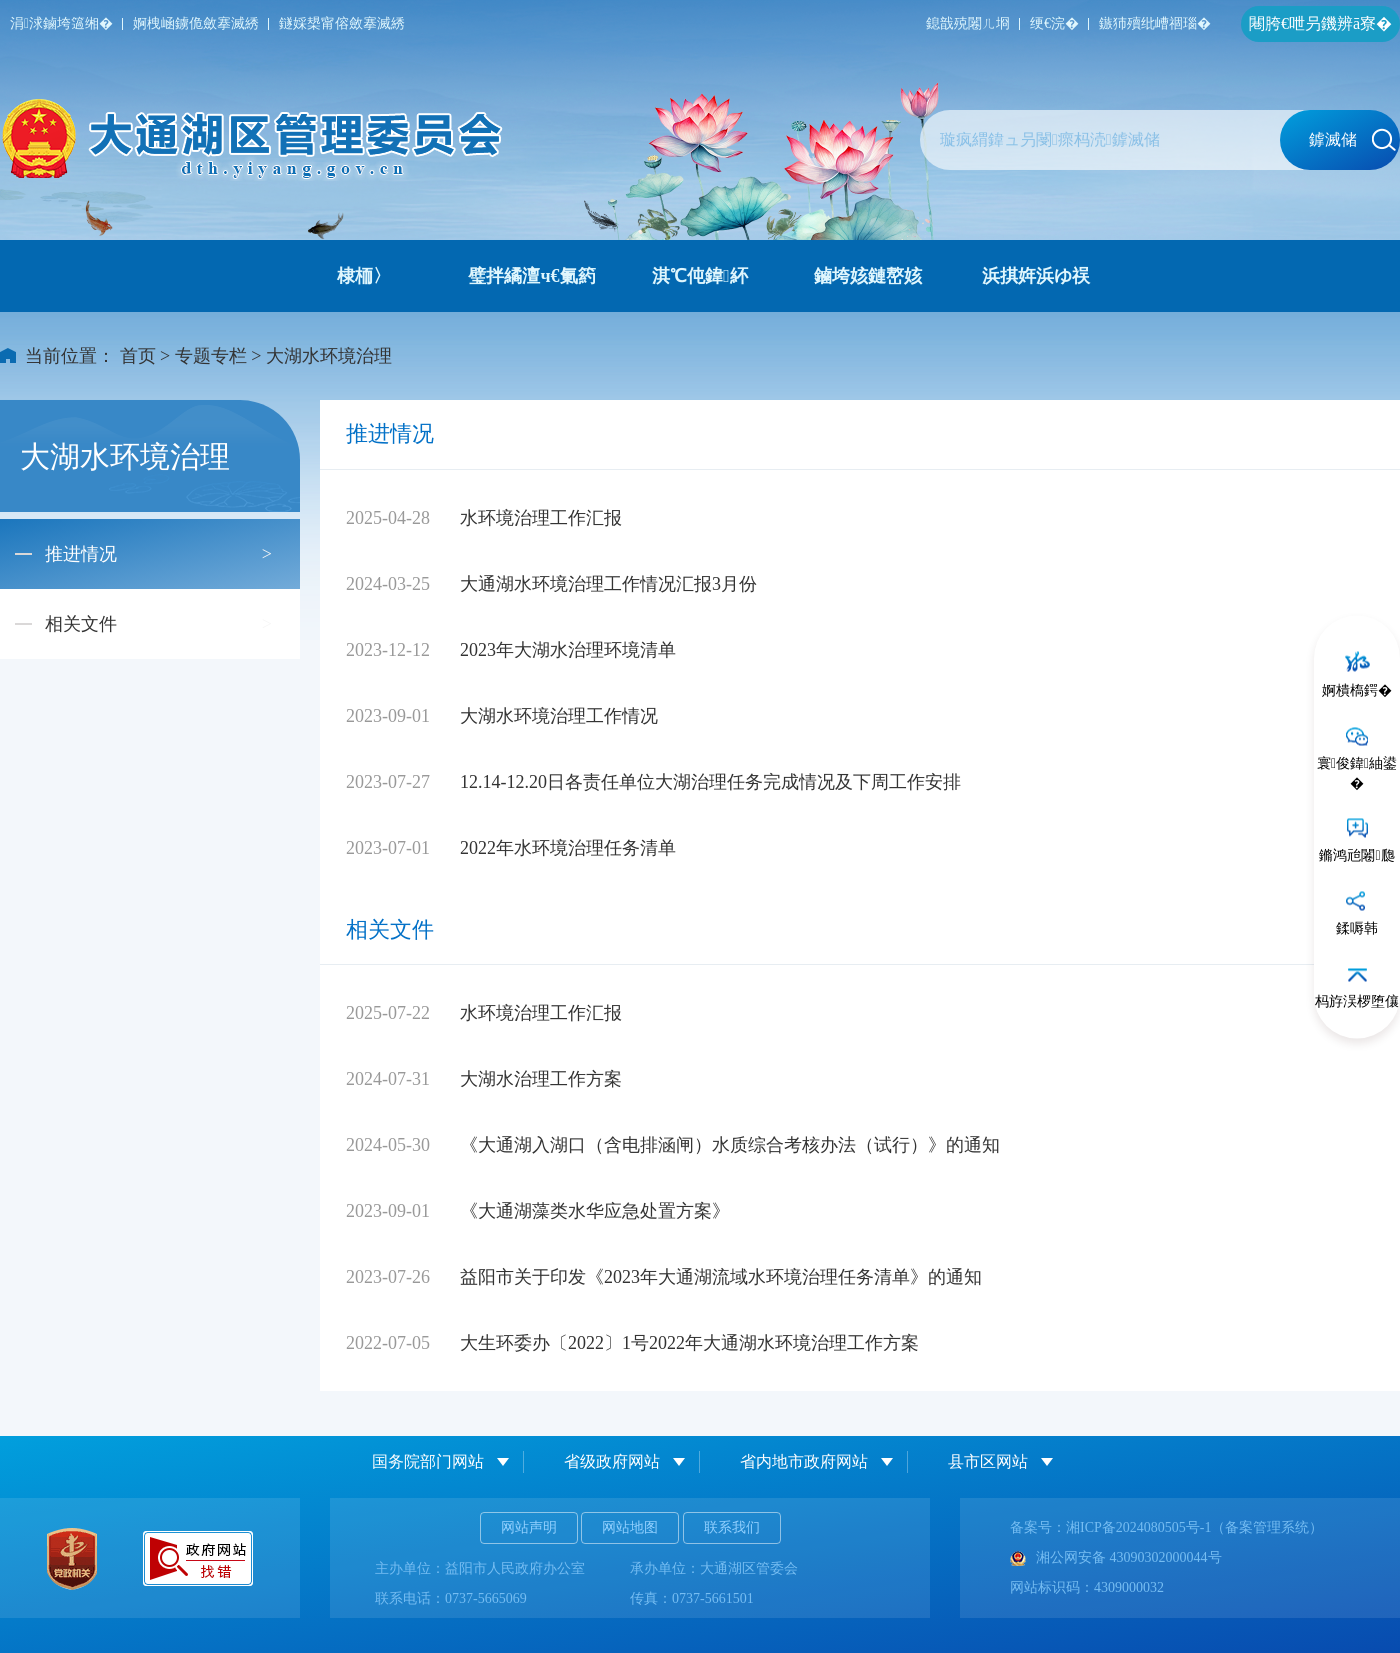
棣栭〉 (364, 276)
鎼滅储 (1352, 140)
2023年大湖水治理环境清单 (568, 650)
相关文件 (81, 624)
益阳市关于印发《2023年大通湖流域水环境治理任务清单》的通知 (721, 1277)
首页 (138, 356)
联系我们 (732, 1527)
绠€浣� (1054, 23)
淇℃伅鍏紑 (700, 276)
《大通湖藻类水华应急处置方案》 (595, 1211)
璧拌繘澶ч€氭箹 (531, 276)
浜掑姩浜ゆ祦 (1036, 276)
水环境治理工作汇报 (541, 518)
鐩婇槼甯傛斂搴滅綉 (342, 23)
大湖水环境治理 (329, 356)
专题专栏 (211, 356)
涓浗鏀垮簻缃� (61, 23)
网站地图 (630, 1527)
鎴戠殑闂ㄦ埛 (968, 23)
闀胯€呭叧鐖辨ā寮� (1320, 23)
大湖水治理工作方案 (541, 1079)
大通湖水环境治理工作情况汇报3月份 (608, 584)
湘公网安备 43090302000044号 (1116, 1557)
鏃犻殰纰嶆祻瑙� (1155, 23)
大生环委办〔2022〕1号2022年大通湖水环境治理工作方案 (689, 1343)
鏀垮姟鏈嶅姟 (868, 276)
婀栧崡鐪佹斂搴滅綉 (196, 23)
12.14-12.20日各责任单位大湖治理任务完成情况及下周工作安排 (710, 782)
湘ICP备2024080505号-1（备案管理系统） (1194, 1527)
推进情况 (81, 554)
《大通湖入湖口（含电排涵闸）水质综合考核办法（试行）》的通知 (730, 1145)
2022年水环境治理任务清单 (568, 848)
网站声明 (529, 1527)
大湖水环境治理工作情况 (559, 716)
